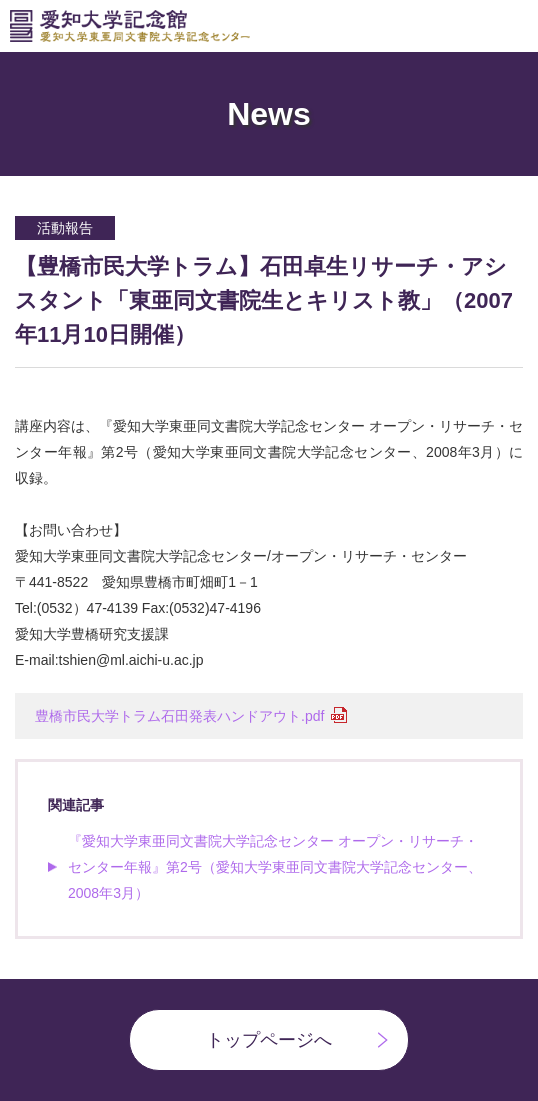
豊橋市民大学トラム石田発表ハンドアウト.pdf (179, 716)
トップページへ (269, 1040)
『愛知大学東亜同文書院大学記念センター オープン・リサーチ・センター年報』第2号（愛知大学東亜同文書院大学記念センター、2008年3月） (275, 867)
